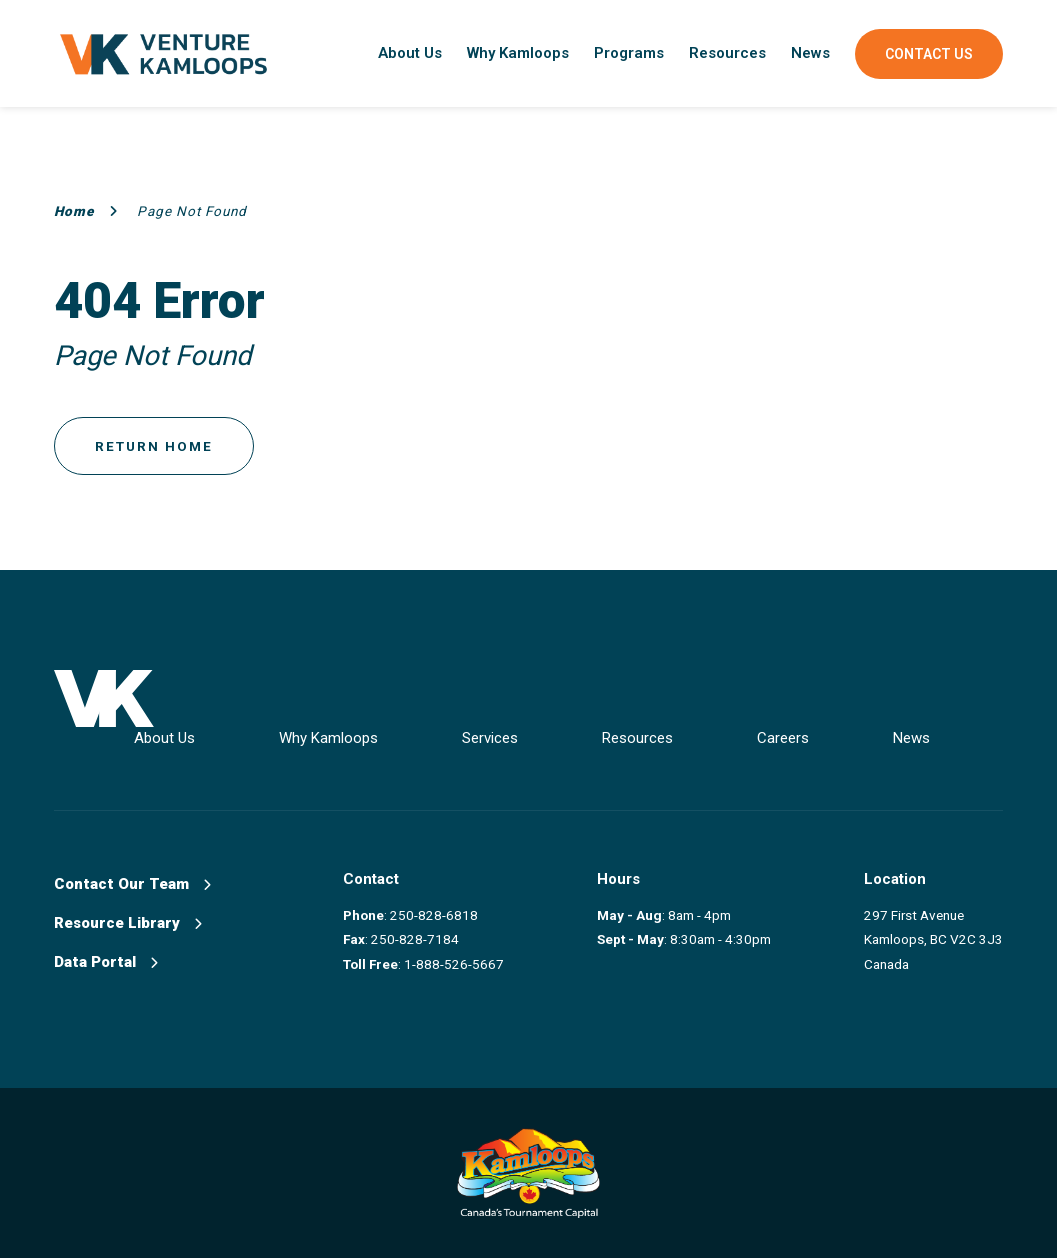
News (810, 53)
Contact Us (929, 54)
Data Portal (106, 962)
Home (86, 211)
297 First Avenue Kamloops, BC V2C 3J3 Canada (933, 939)
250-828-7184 (415, 939)
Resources (727, 53)
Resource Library (128, 923)
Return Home (154, 446)
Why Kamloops (518, 53)
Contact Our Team (132, 884)
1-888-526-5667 (454, 964)
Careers (783, 738)
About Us (410, 53)
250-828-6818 (434, 915)
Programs (629, 53)
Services (490, 738)
